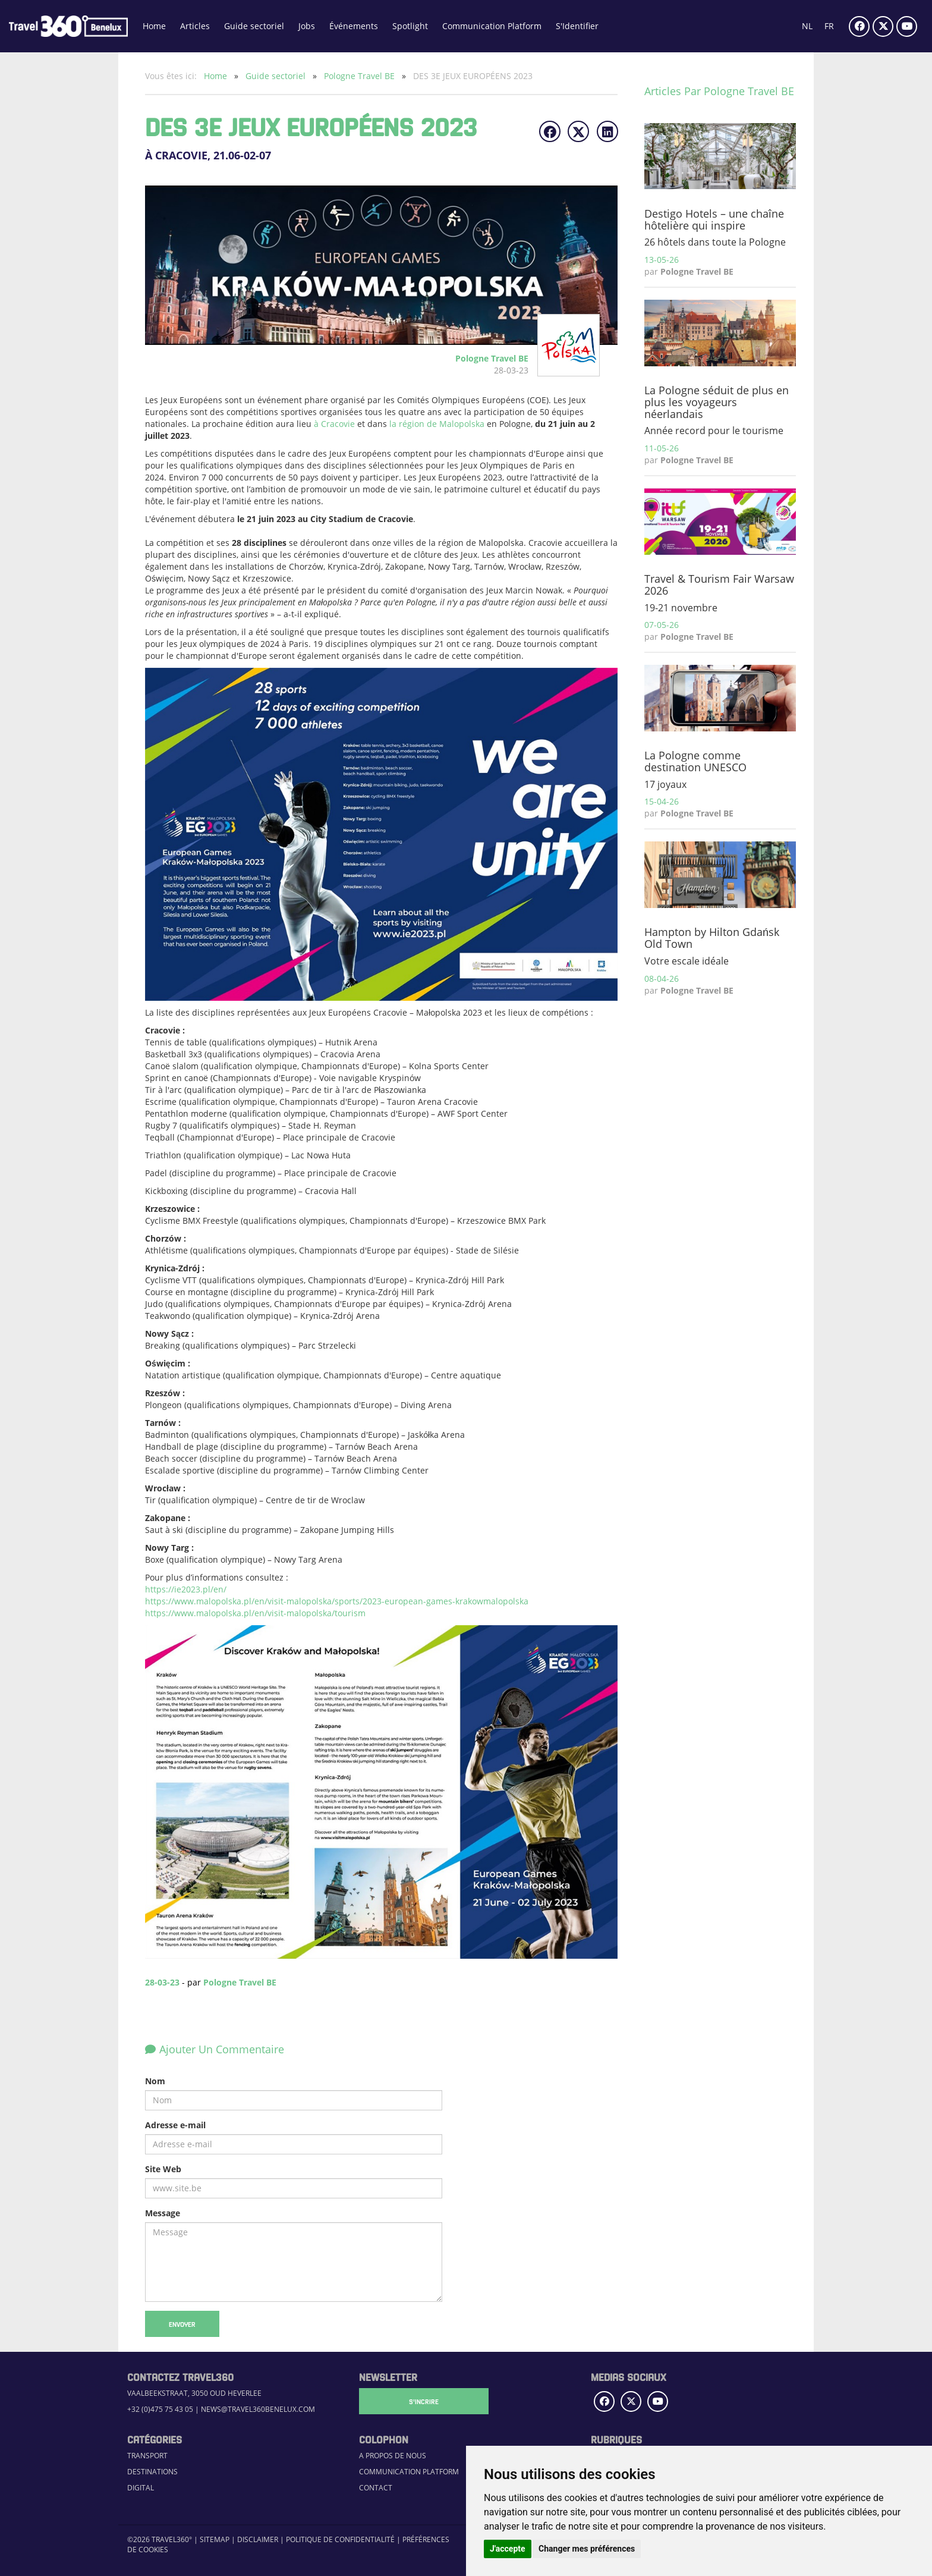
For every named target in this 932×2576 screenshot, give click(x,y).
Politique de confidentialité (340, 2539)
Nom (155, 2081)
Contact (375, 2488)
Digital (140, 2488)
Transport (147, 2456)
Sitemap (214, 2539)
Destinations (152, 2472)
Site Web (163, 2169)
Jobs (306, 26)
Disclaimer (257, 2539)
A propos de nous (392, 2456)
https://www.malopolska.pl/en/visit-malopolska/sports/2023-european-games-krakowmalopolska (336, 1601)
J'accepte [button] (507, 2548)
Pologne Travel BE (360, 75)
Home (154, 26)
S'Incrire (418, 2401)
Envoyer (182, 2324)
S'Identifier (577, 26)
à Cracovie (333, 423)
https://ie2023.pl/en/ (185, 1589)
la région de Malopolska (435, 423)
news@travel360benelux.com (258, 2409)
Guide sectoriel (254, 26)
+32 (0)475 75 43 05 (160, 2409)
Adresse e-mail (175, 2125)
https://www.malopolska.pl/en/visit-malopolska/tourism (255, 1613)
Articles (195, 26)
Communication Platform (491, 26)
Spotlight (410, 26)
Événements (353, 26)
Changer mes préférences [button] (587, 2548)
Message (162, 2213)
